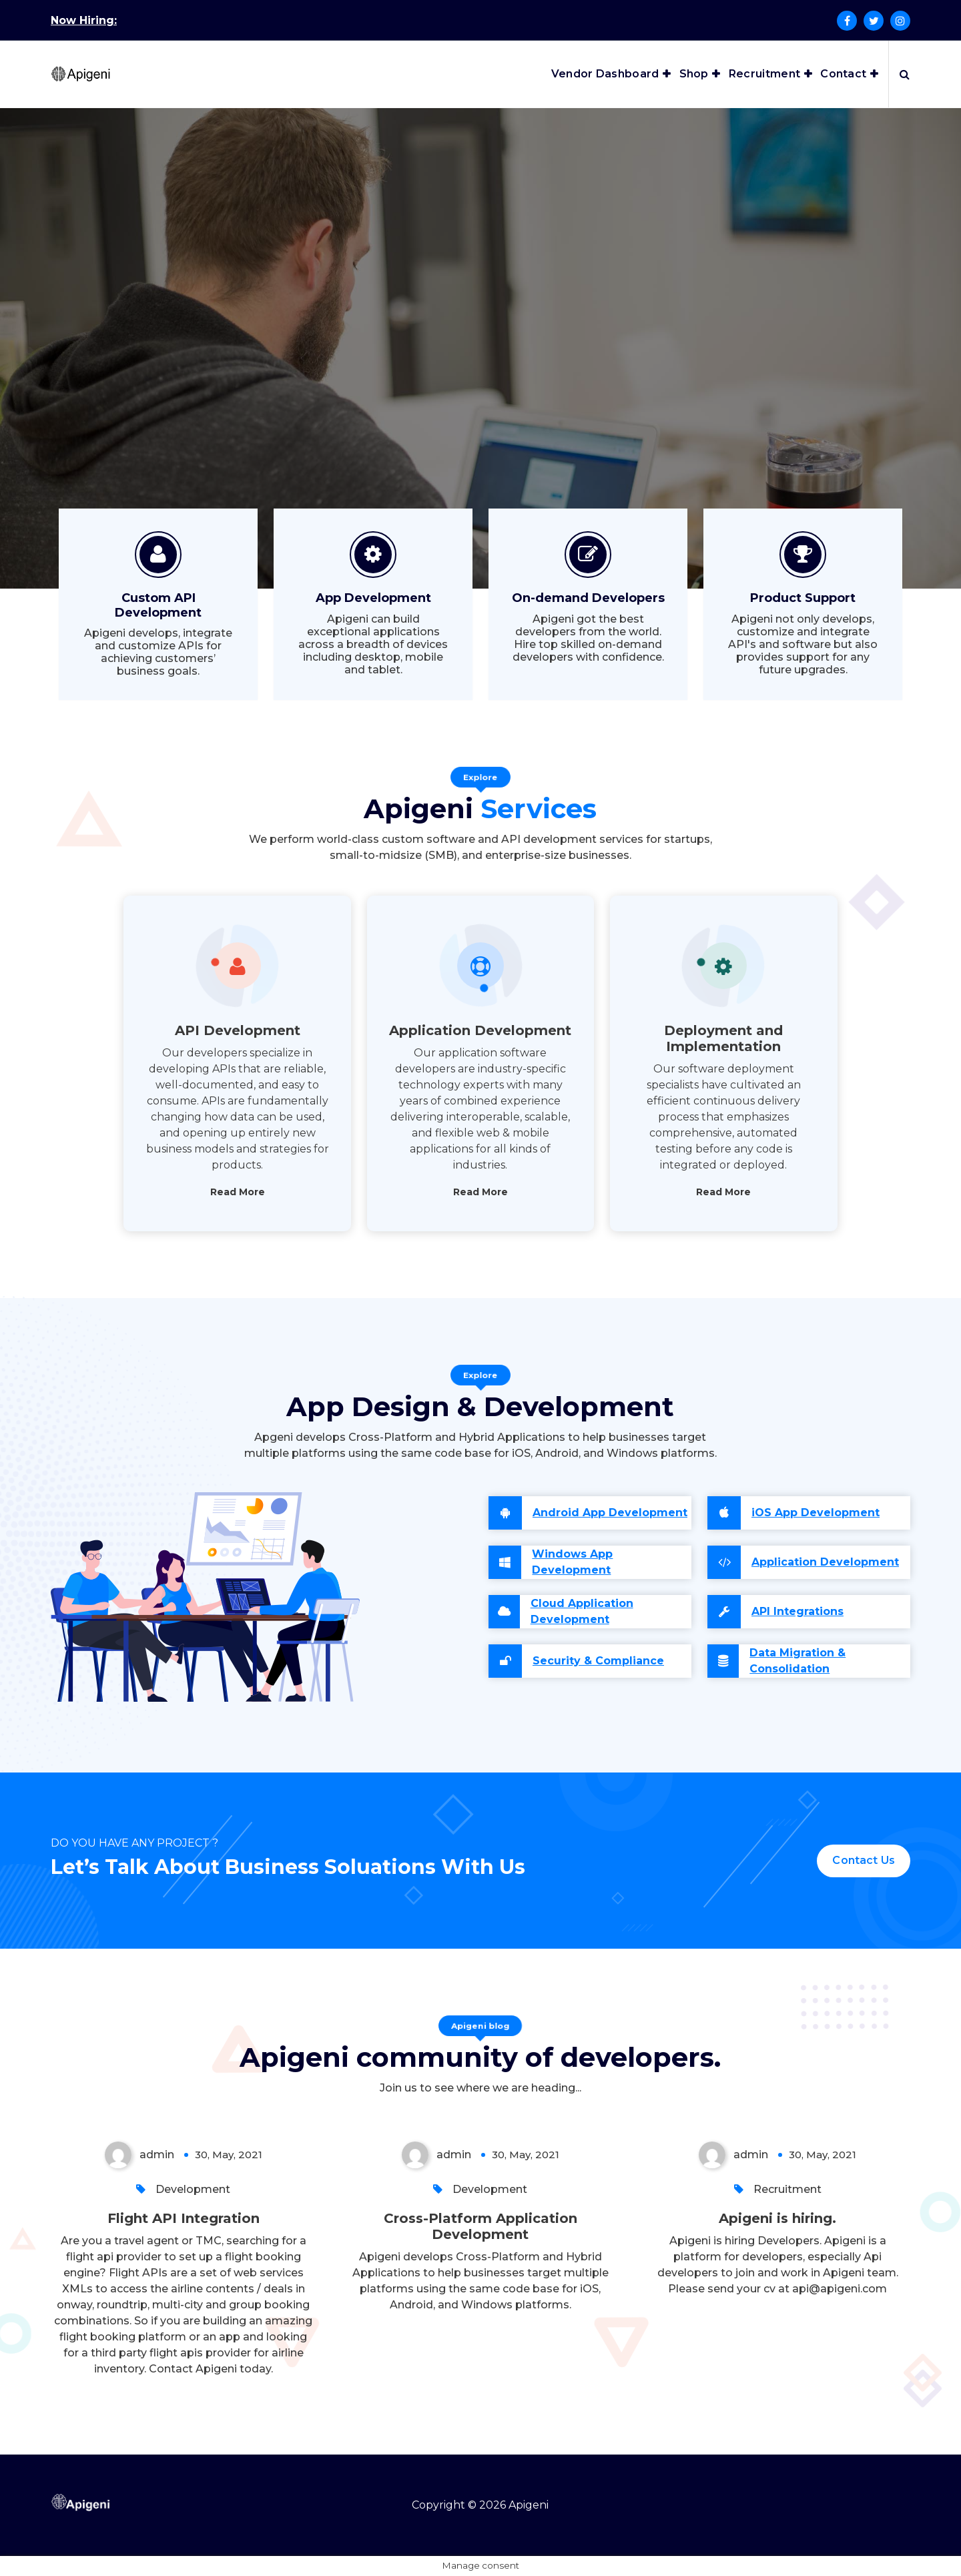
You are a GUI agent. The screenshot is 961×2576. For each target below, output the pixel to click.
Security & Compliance (598, 1660)
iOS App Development (815, 1512)
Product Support (803, 598)
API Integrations (797, 1611)
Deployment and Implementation (723, 1038)
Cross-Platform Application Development (480, 2226)
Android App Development (610, 1512)
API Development (237, 1030)
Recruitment (764, 73)
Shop (694, 73)
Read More (237, 1192)
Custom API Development (158, 605)
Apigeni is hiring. (777, 2218)
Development (192, 2189)
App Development (373, 598)
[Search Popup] (904, 74)
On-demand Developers (588, 598)
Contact (843, 73)
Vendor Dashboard (605, 73)
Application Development (480, 1030)
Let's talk (474, 408)
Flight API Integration (183, 2218)
